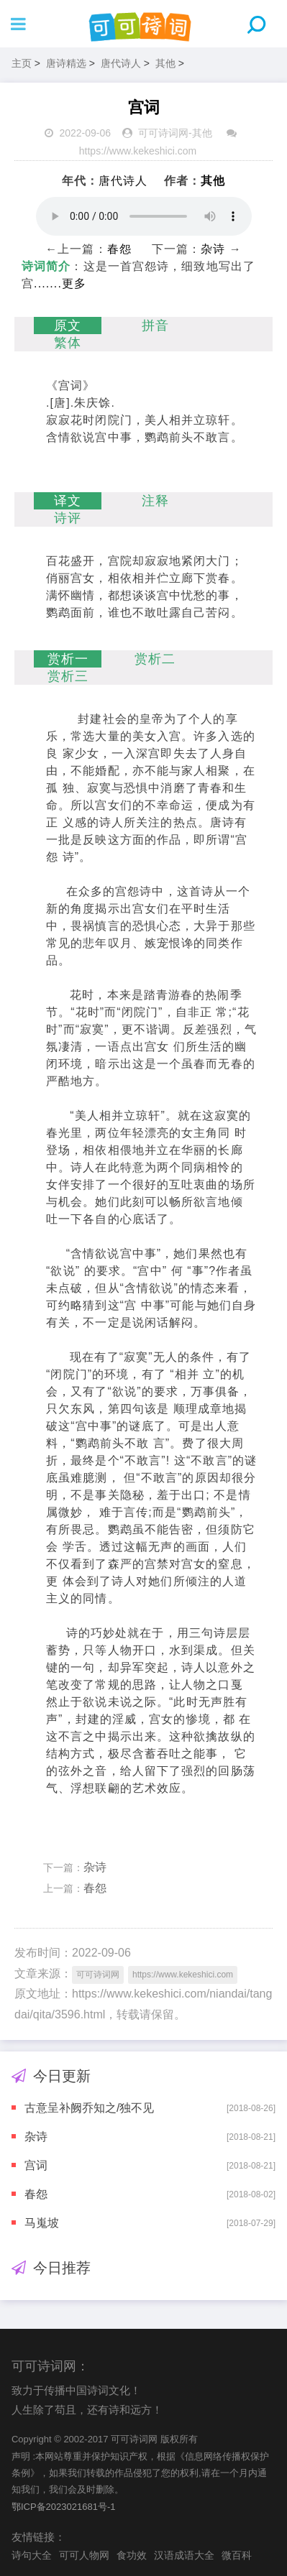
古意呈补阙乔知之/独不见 (89, 2108)
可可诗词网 (163, 133)
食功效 (132, 2555)
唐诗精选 (66, 63)
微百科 (237, 2555)
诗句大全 (32, 2555)
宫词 (35, 2165)
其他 (165, 63)
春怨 (119, 249)
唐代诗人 (121, 63)
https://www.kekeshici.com (137, 151)
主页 (22, 63)
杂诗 (213, 249)
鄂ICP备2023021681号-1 (64, 2506)
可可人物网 (84, 2555)
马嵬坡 (41, 2223)
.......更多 (60, 283)
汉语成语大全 (184, 2555)
